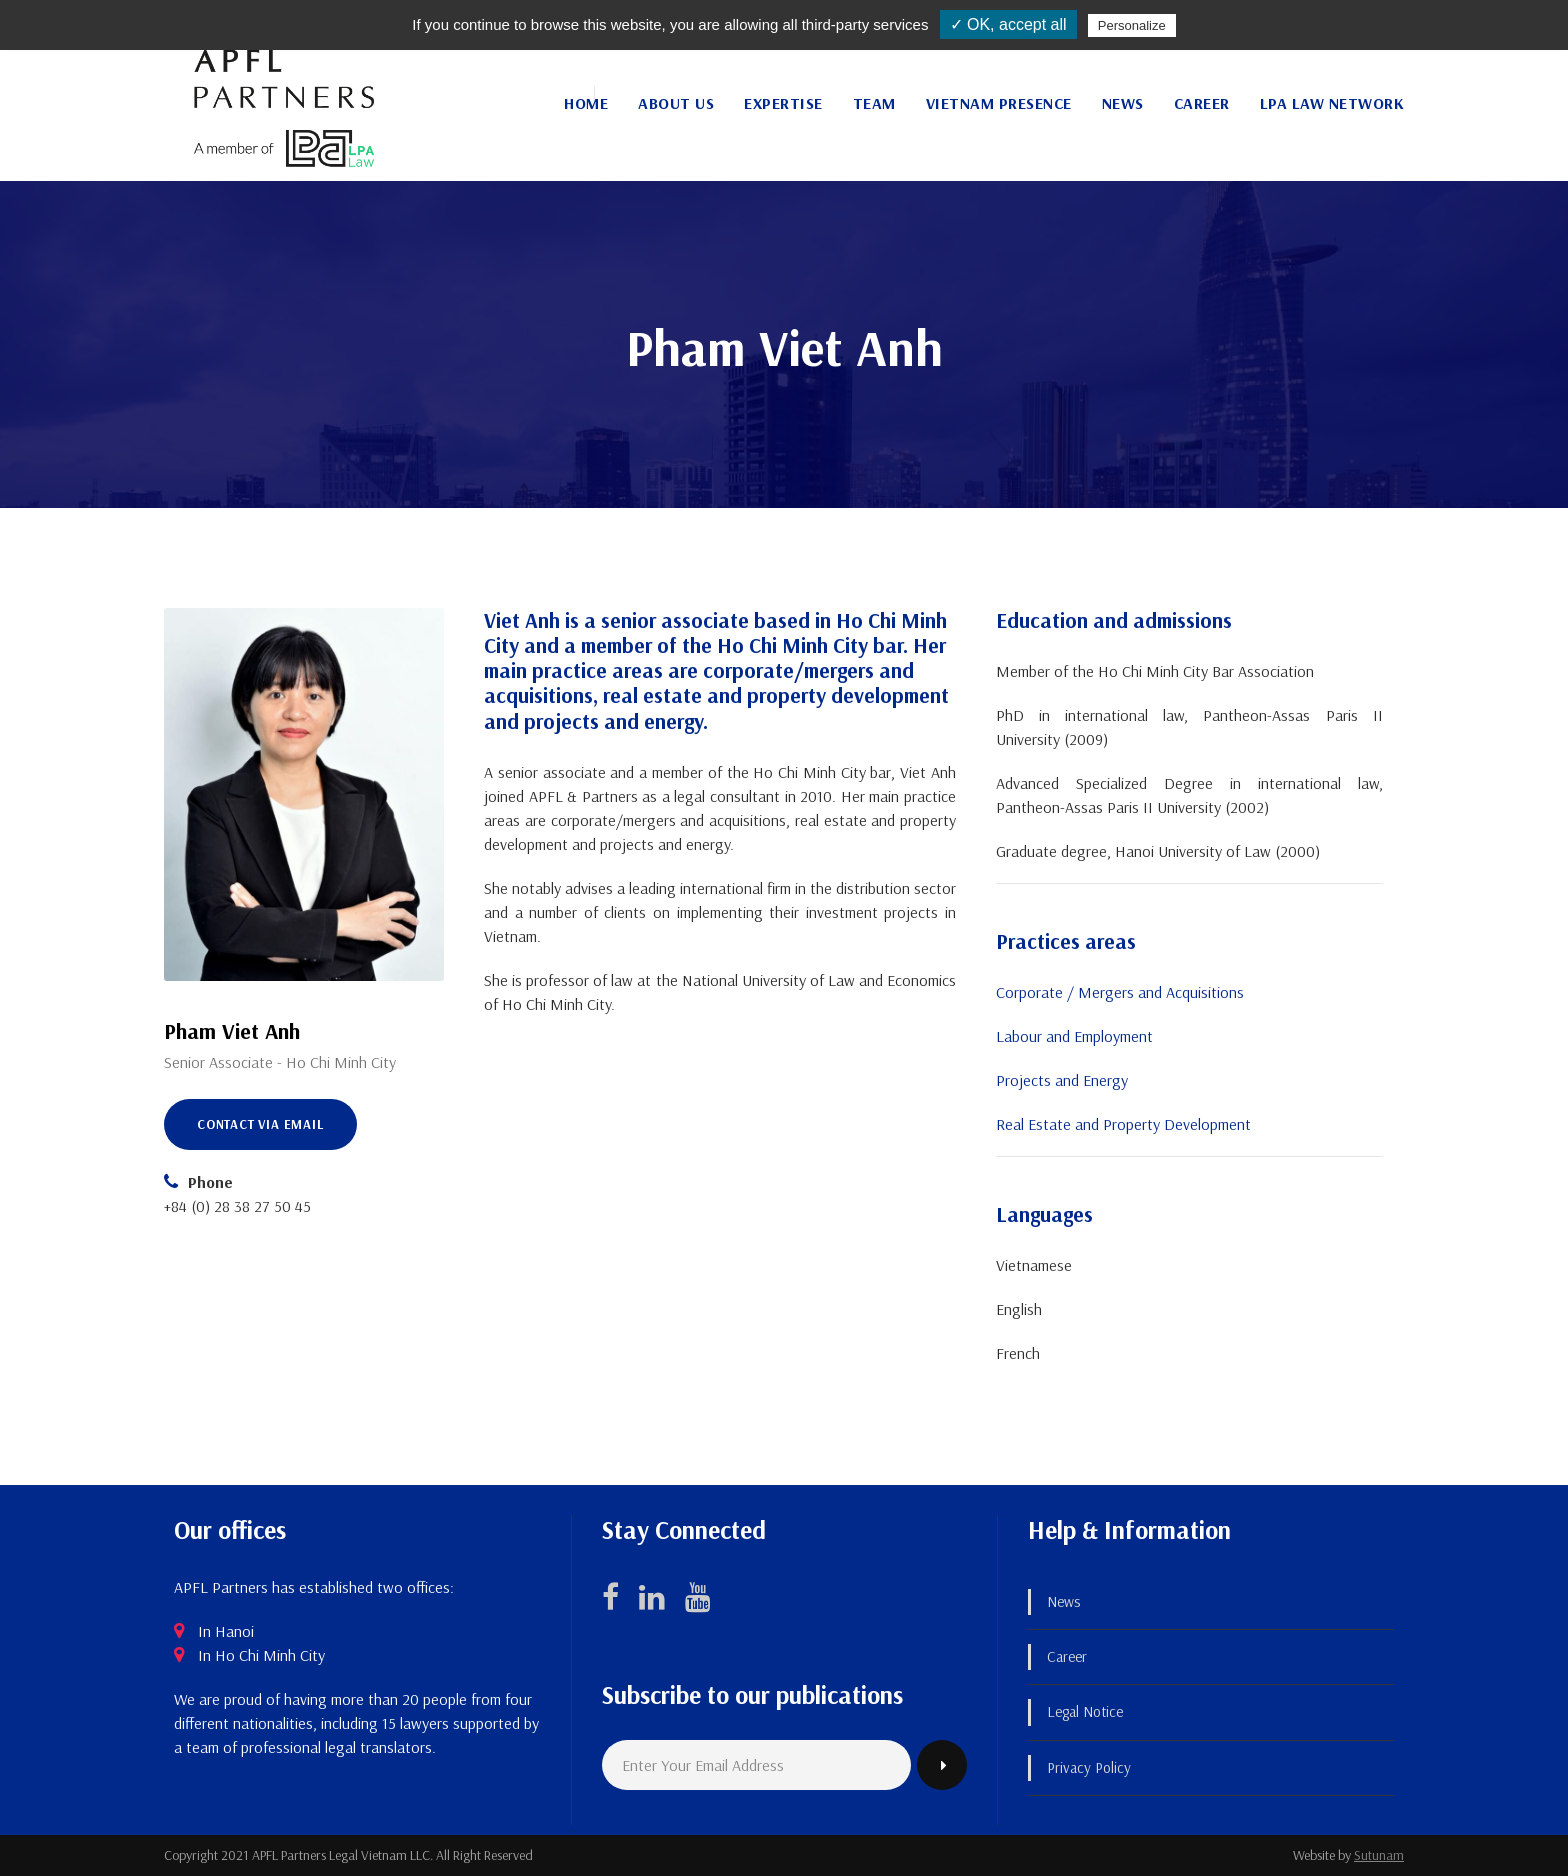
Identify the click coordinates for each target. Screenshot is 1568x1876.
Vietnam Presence (999, 103)
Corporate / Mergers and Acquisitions (1120, 992)
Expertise (783, 103)
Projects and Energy (1062, 1080)
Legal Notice (1085, 1711)
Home (586, 103)
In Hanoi (226, 1631)
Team (874, 103)
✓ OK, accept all (1008, 24)
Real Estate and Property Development (1123, 1124)
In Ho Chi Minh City (261, 1655)
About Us (676, 103)
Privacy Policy (1089, 1767)
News (1123, 103)
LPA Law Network (1332, 103)
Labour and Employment (1074, 1036)
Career (1202, 103)
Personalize (1132, 25)
